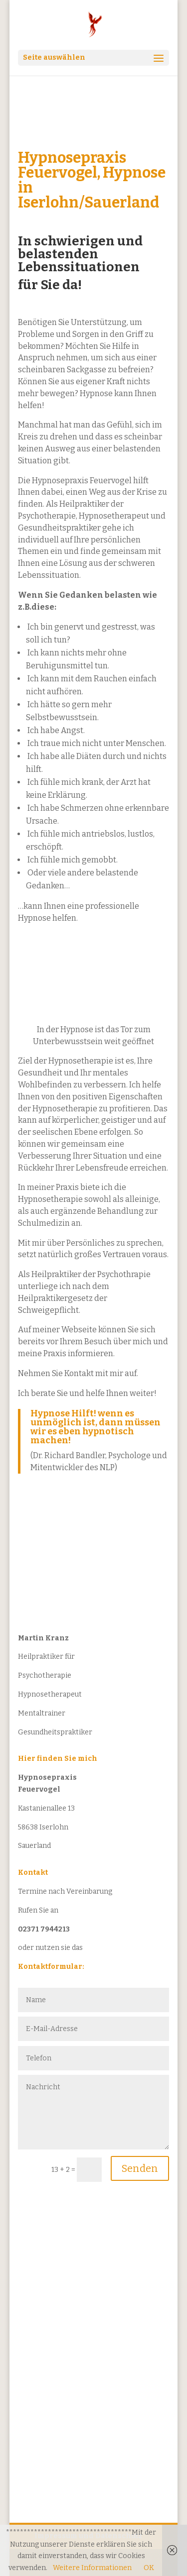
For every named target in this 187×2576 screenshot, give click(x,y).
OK (149, 2568)
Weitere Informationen (92, 2568)
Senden (140, 2168)
